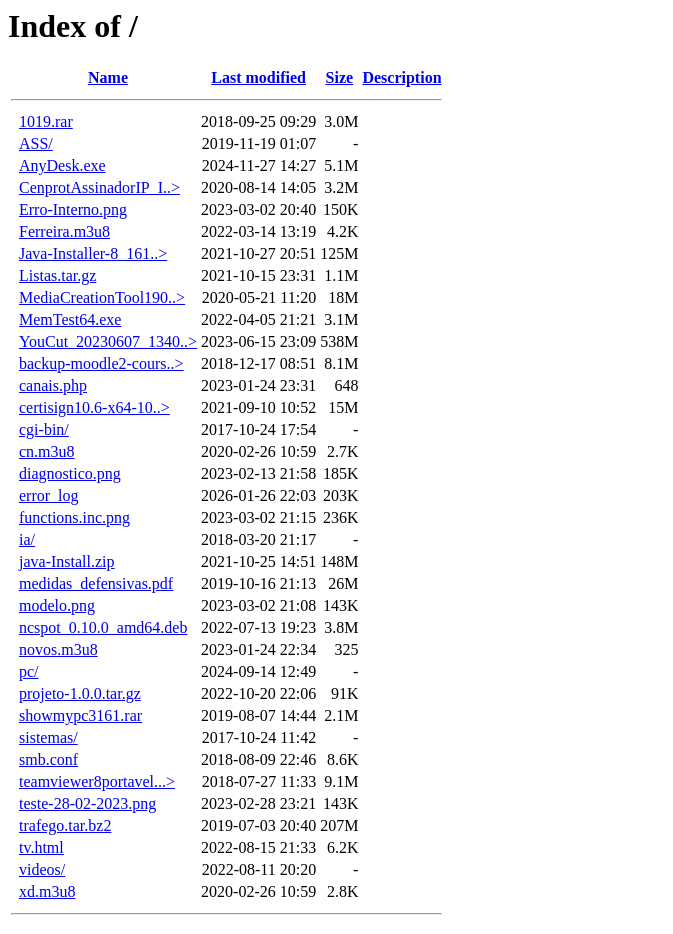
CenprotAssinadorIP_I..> (99, 187)
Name (108, 77)
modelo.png (57, 605)
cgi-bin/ (44, 429)
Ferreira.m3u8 (64, 231)
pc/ (29, 671)
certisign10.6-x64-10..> (94, 407)
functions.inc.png (74, 517)
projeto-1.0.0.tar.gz (80, 693)
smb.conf (48, 759)
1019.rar (46, 121)
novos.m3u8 (58, 649)
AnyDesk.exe (62, 165)
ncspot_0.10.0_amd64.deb (103, 627)
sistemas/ (48, 737)
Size (340, 77)
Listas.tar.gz (57, 275)
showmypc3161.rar (80, 715)
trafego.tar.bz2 (65, 825)
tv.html (41, 847)
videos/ (42, 869)
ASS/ (36, 143)
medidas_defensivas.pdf (96, 583)
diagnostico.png (70, 473)
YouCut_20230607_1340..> (108, 341)
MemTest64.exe (70, 319)
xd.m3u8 (47, 891)
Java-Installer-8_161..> (93, 253)
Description (401, 77)
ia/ (27, 539)
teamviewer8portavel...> (97, 781)
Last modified (258, 77)
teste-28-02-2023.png (87, 803)
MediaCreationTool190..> (102, 297)
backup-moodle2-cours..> (101, 363)
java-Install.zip (67, 561)
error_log (49, 495)
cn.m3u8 (47, 451)
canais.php (53, 385)
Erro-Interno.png (73, 209)
